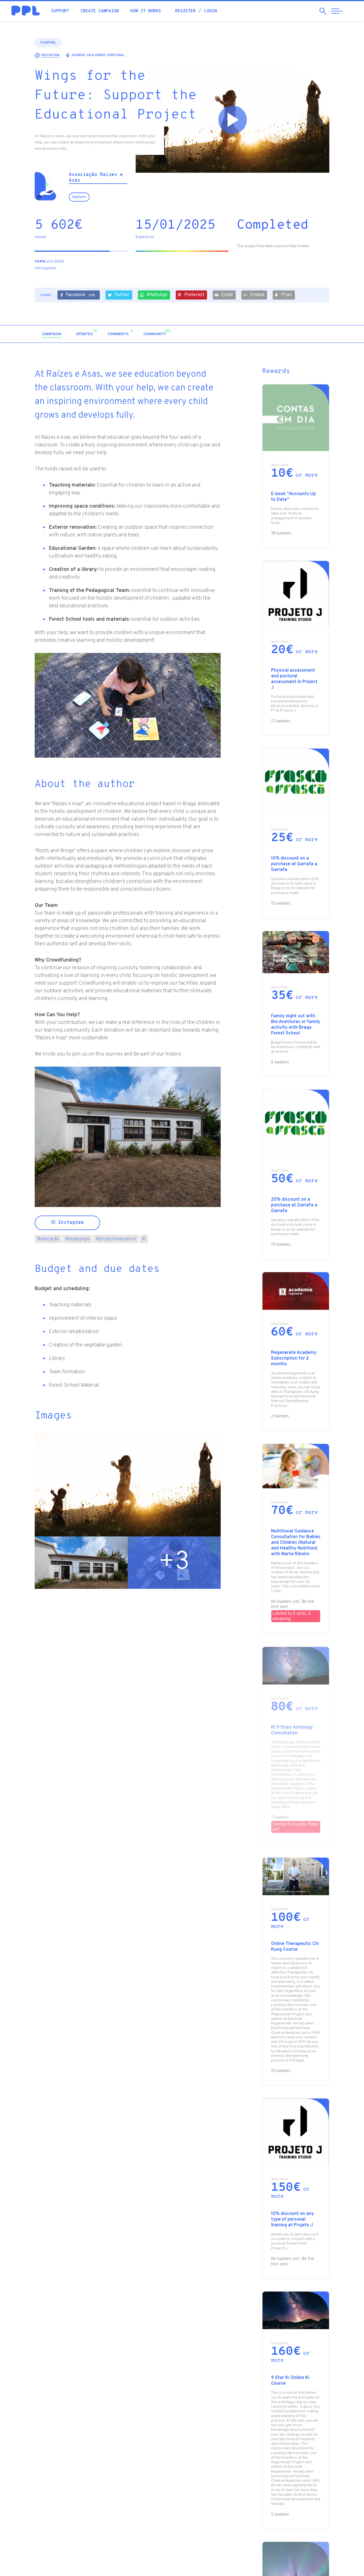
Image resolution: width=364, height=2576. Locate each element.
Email (223, 295)
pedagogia (77, 1239)
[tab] (52, 334)
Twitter (118, 295)
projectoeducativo (116, 1239)
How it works (145, 11)
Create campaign (99, 11)
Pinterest (190, 295)
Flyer (283, 295)
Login (210, 11)
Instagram (67, 1223)
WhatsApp (153, 295)
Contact (79, 197)
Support (60, 11)
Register (185, 11)
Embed (253, 295)
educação (48, 1239)
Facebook (78, 295)
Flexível (48, 42)
